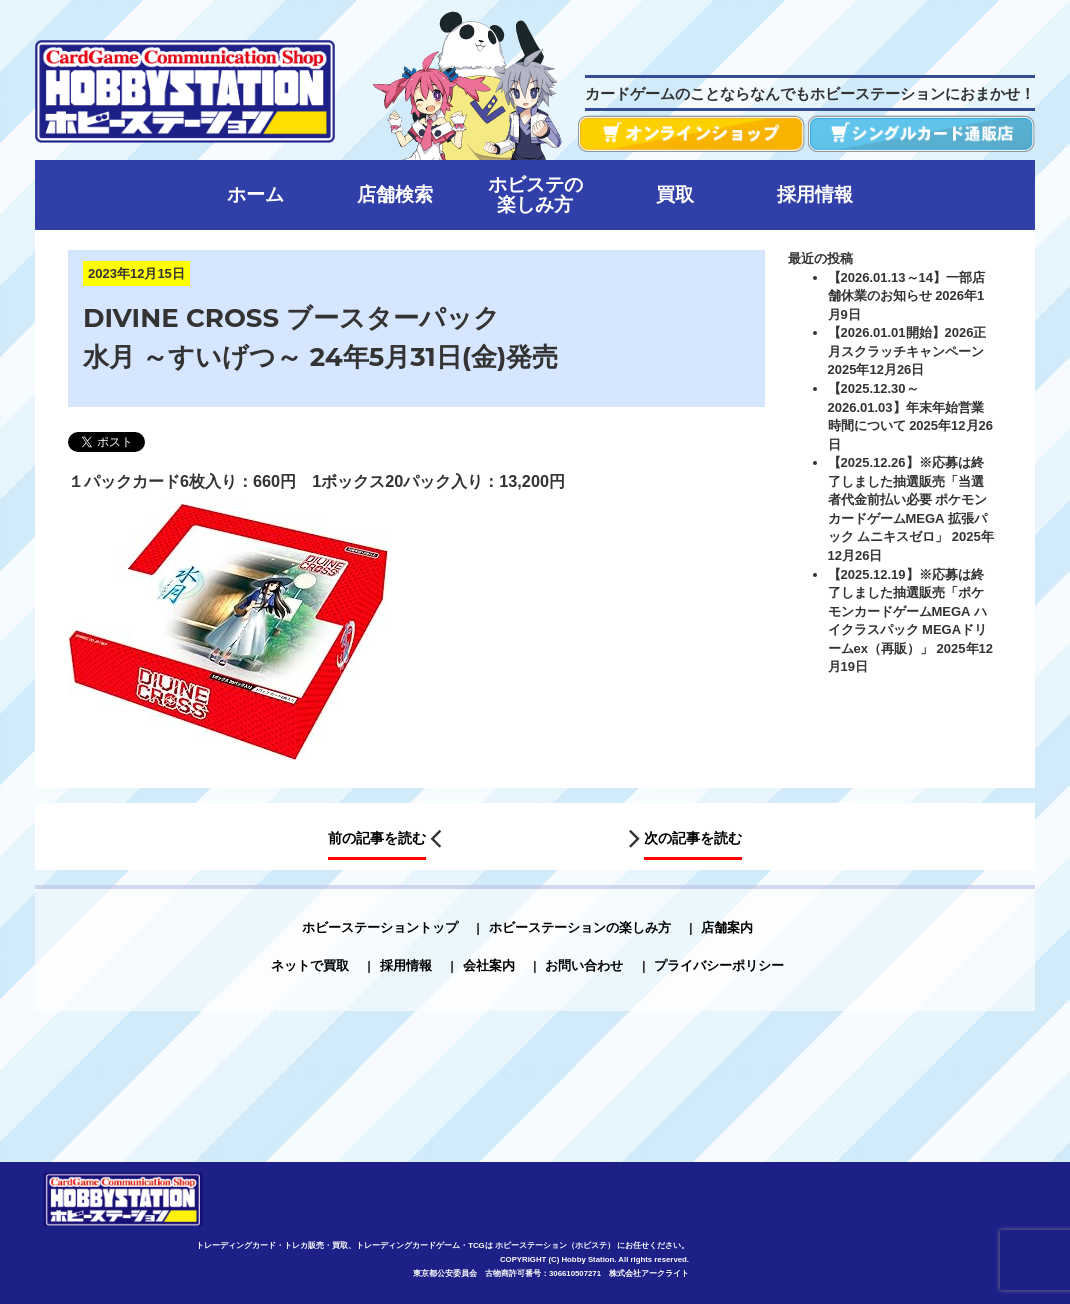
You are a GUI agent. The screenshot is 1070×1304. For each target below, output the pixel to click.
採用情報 (406, 965)
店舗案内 (727, 926)
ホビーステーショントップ (380, 926)
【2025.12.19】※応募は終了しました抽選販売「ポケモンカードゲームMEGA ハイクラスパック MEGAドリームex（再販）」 (908, 610)
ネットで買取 (310, 965)
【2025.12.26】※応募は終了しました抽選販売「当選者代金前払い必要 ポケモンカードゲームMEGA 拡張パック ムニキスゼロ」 (908, 499)
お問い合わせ (584, 965)
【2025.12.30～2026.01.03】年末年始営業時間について (906, 407)
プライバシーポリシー (719, 965)
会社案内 (489, 965)
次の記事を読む (693, 838)
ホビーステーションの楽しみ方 (580, 926)
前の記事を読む (377, 838)
